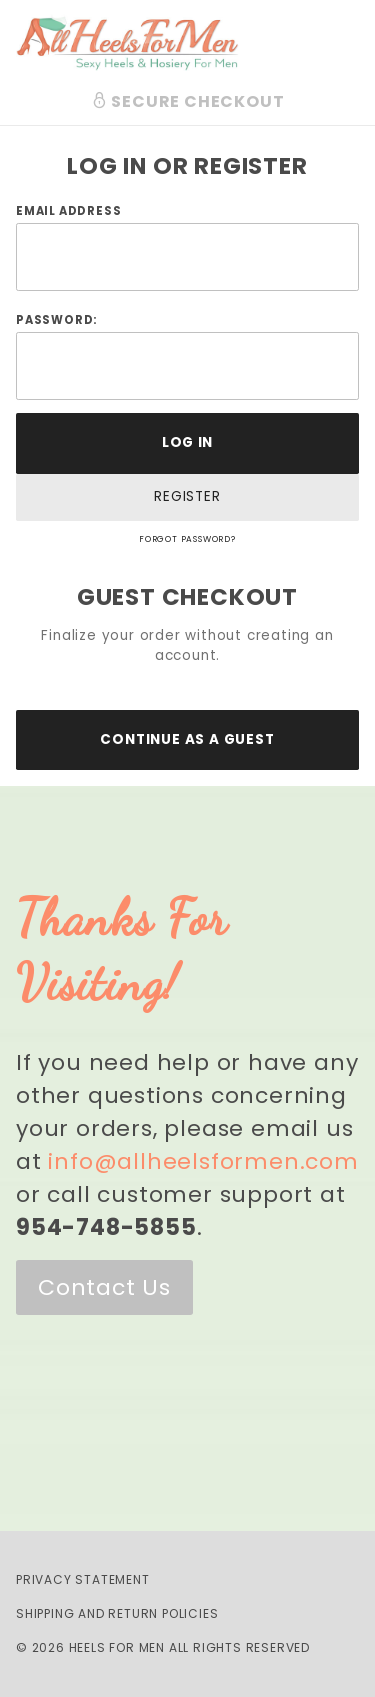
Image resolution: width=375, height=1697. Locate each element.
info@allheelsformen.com (203, 1161)
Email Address (68, 211)
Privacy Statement (83, 1579)
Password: (56, 320)
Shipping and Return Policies (117, 1613)
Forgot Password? (187, 539)
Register (187, 496)
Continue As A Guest (187, 739)
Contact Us (104, 1287)
